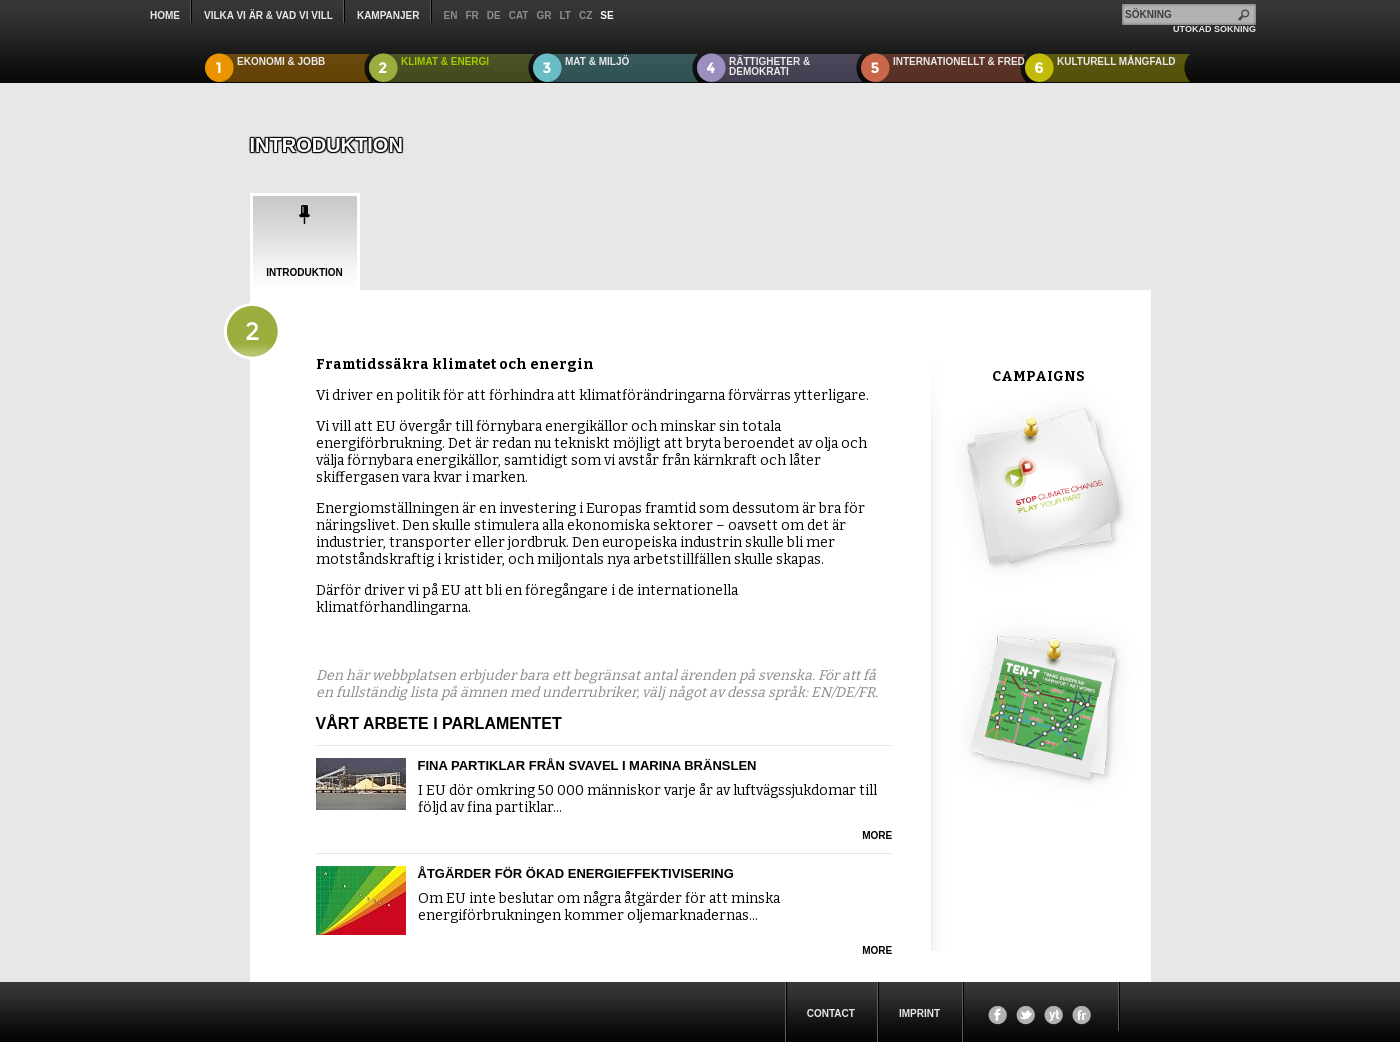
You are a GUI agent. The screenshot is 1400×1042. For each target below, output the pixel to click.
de (494, 15)
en (451, 15)
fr (471, 15)
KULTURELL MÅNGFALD (1116, 61)
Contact (831, 1013)
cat (519, 15)
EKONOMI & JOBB (281, 61)
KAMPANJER (388, 15)
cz (585, 15)
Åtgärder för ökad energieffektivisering (576, 873)
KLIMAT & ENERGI (445, 61)
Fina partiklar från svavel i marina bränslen (587, 765)
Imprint (919, 1013)
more (877, 835)
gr (543, 15)
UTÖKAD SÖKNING (1214, 29)
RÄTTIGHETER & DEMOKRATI (769, 66)
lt (564, 15)
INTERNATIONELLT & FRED (959, 61)
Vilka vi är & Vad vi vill (268, 15)
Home (165, 15)
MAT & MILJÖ (597, 61)
